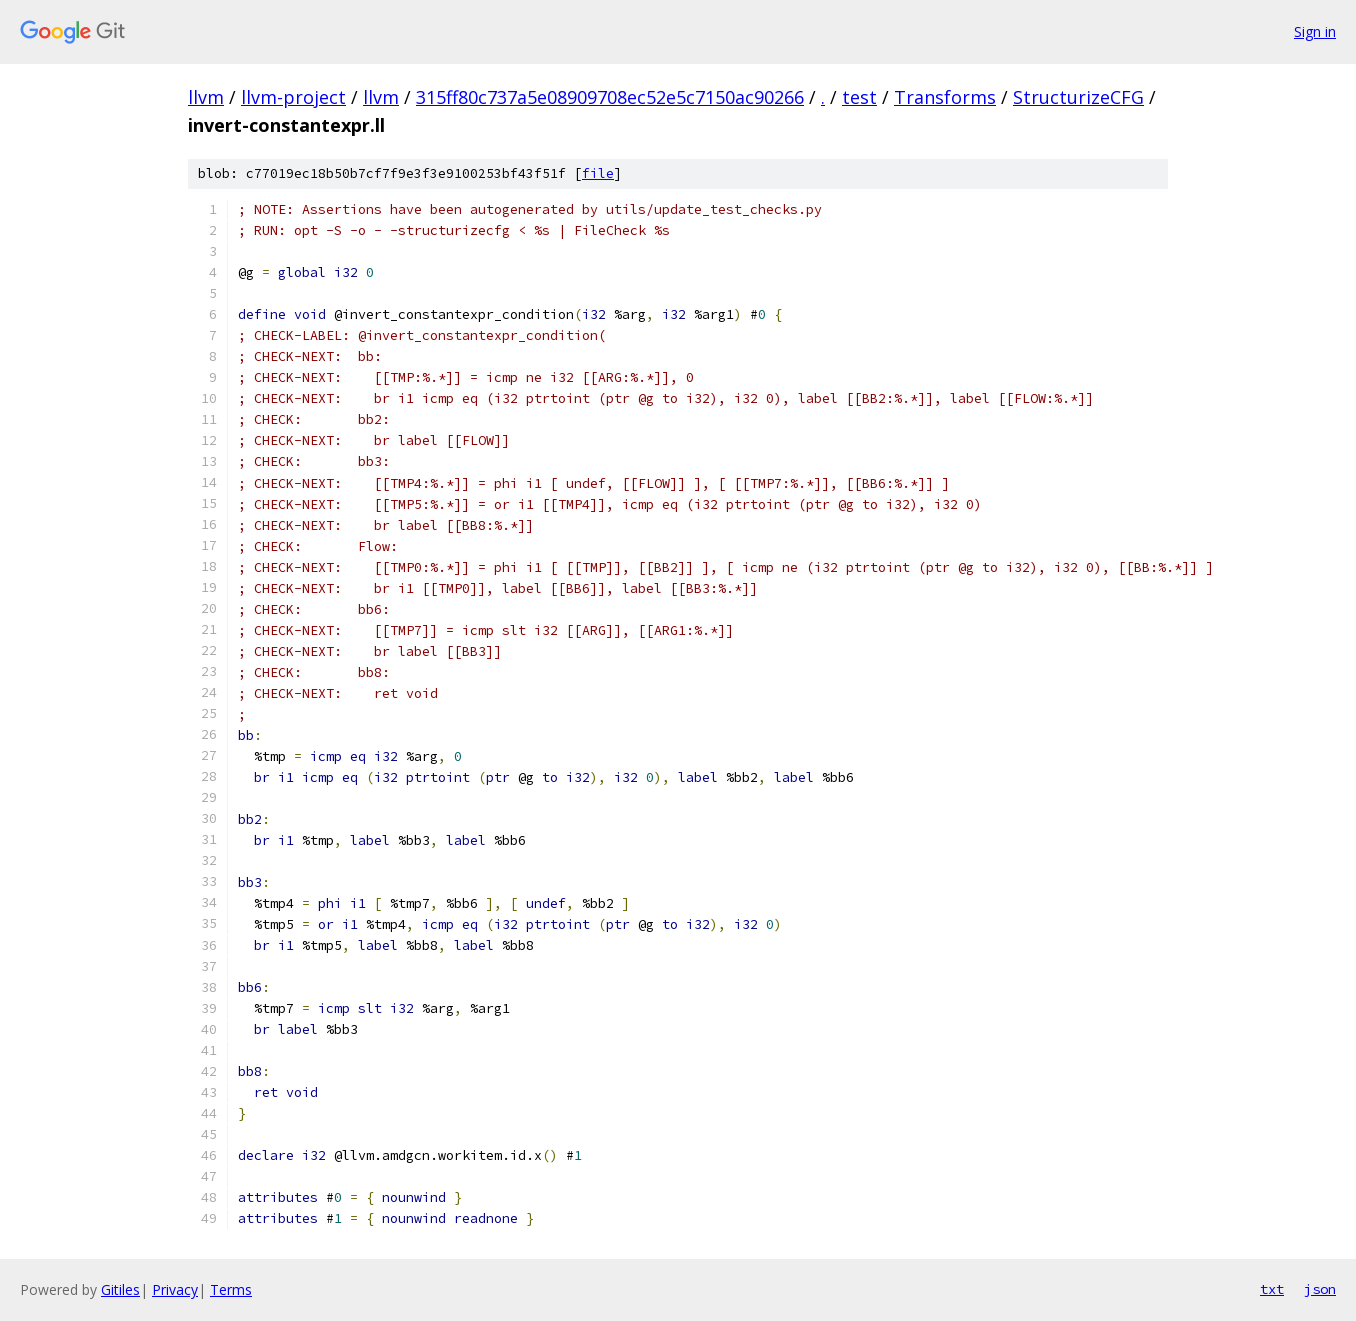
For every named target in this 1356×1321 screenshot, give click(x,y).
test (859, 97)
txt (1272, 1289)
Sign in (1315, 31)
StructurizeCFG (1078, 97)
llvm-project (293, 97)
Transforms (945, 97)
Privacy (175, 1289)
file (598, 173)
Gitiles (120, 1289)
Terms (231, 1289)
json (1320, 1289)
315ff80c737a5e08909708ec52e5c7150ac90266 (610, 97)
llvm (206, 97)
